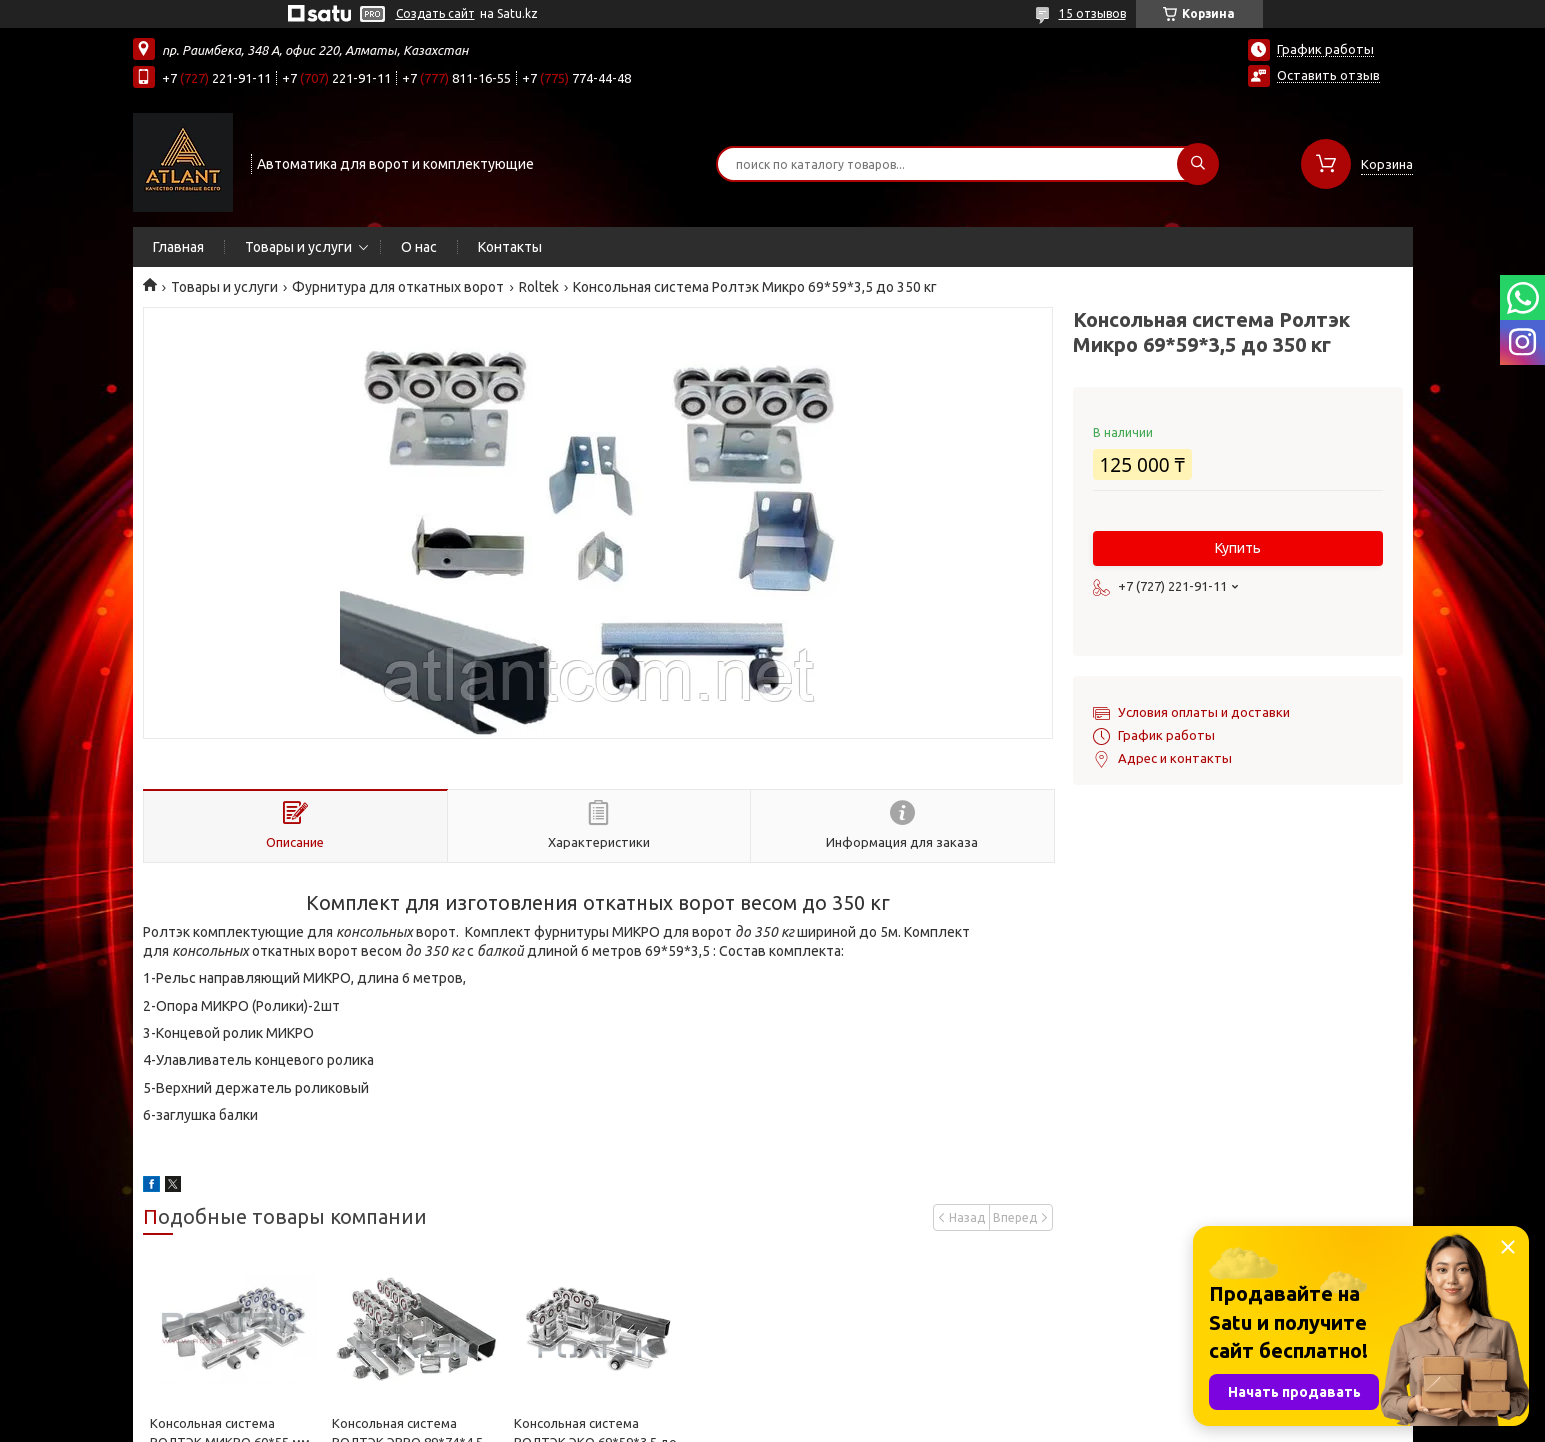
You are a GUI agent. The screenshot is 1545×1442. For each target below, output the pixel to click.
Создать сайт (435, 13)
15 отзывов (1092, 13)
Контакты (510, 247)
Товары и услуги (298, 247)
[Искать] (1198, 164)
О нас (419, 247)
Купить (1238, 548)
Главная (178, 247)
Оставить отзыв (1328, 75)
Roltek (539, 287)
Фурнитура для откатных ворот (398, 287)
